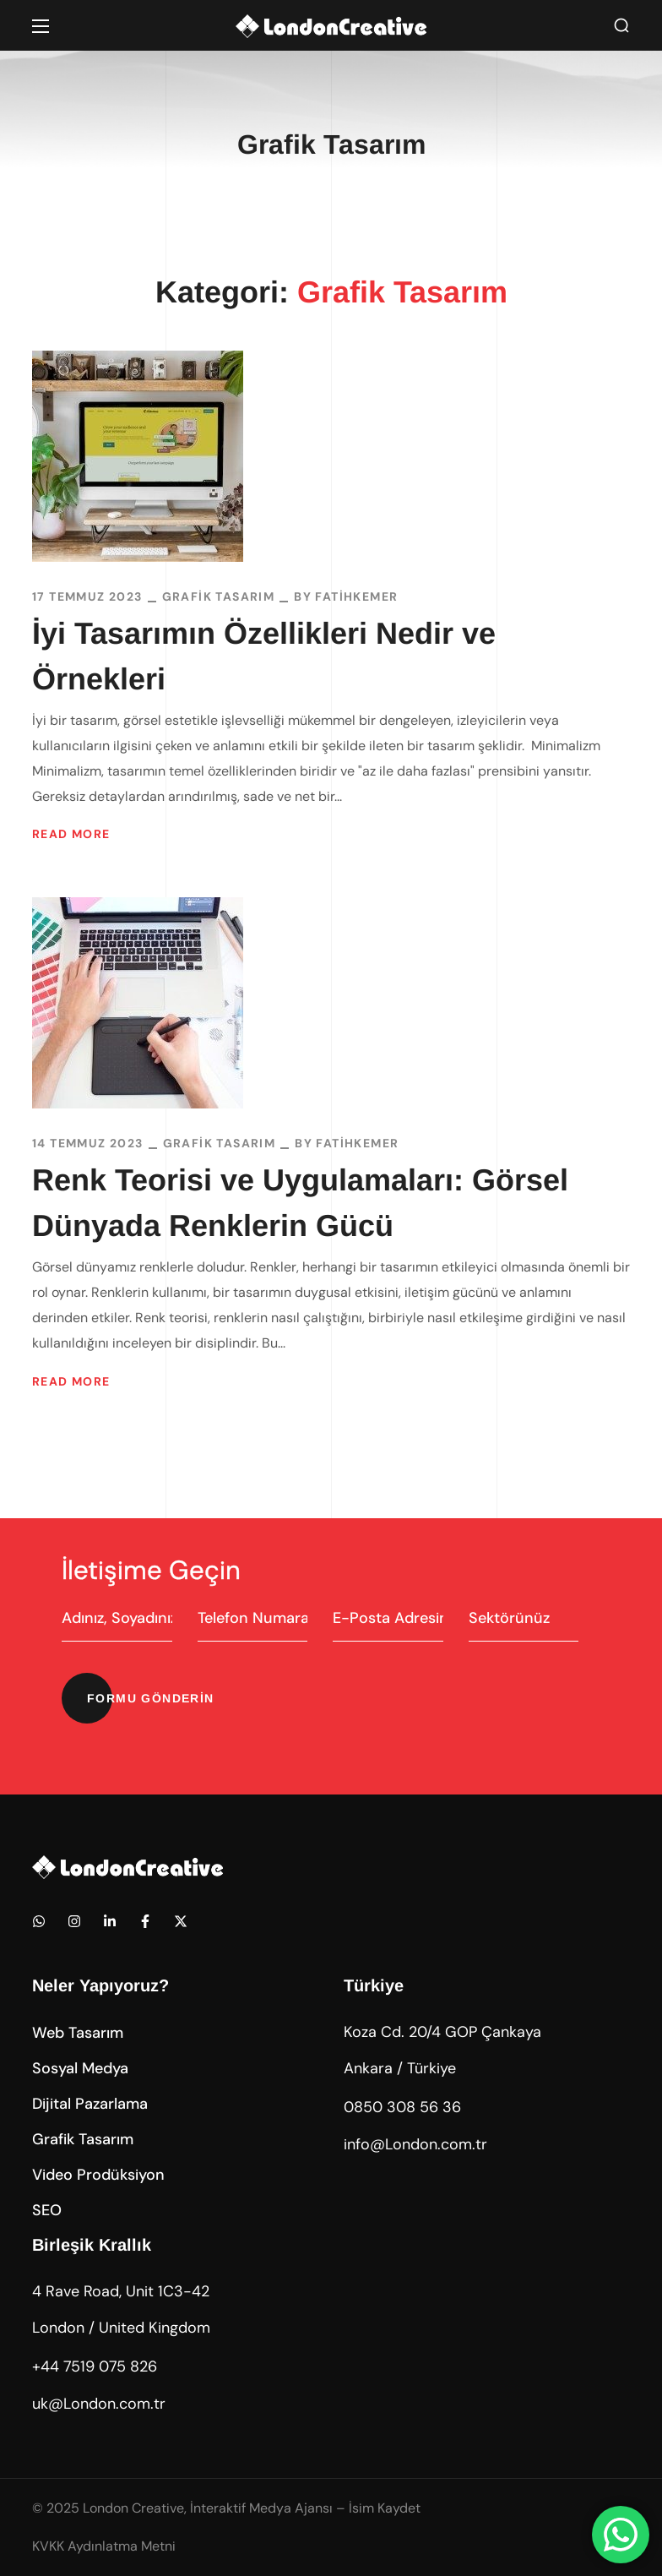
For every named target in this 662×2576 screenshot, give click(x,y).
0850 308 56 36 (402, 2107)
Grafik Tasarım (218, 596)
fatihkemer (356, 596)
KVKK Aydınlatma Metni (104, 2546)
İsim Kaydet (385, 2508)
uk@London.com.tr (99, 2404)
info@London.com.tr (415, 2144)
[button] (621, 25)
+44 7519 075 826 (94, 2366)
